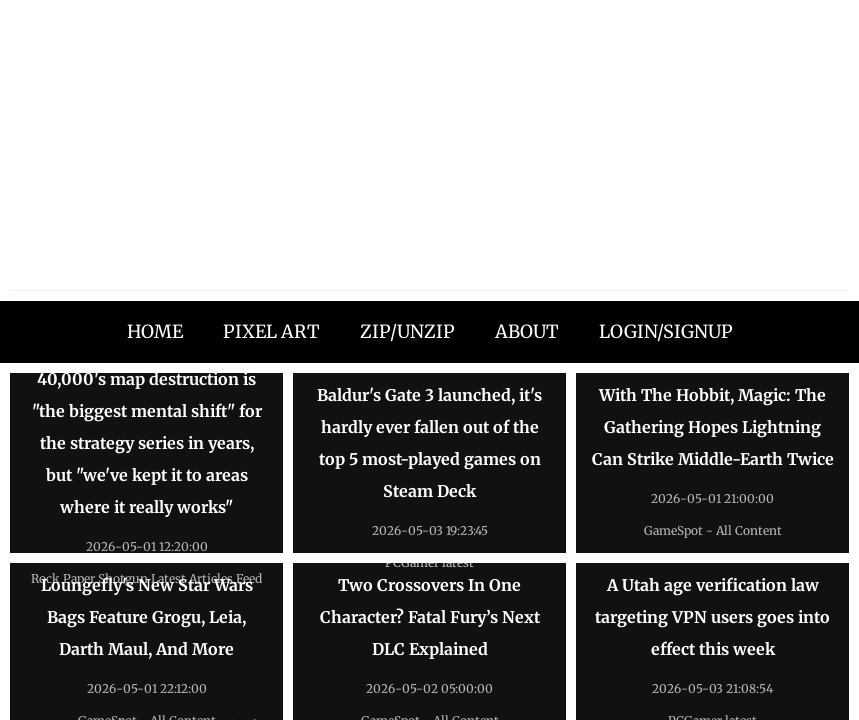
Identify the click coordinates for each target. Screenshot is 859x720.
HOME (155, 331)
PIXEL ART (271, 331)
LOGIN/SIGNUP (666, 331)
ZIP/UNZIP (407, 331)
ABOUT (527, 331)
